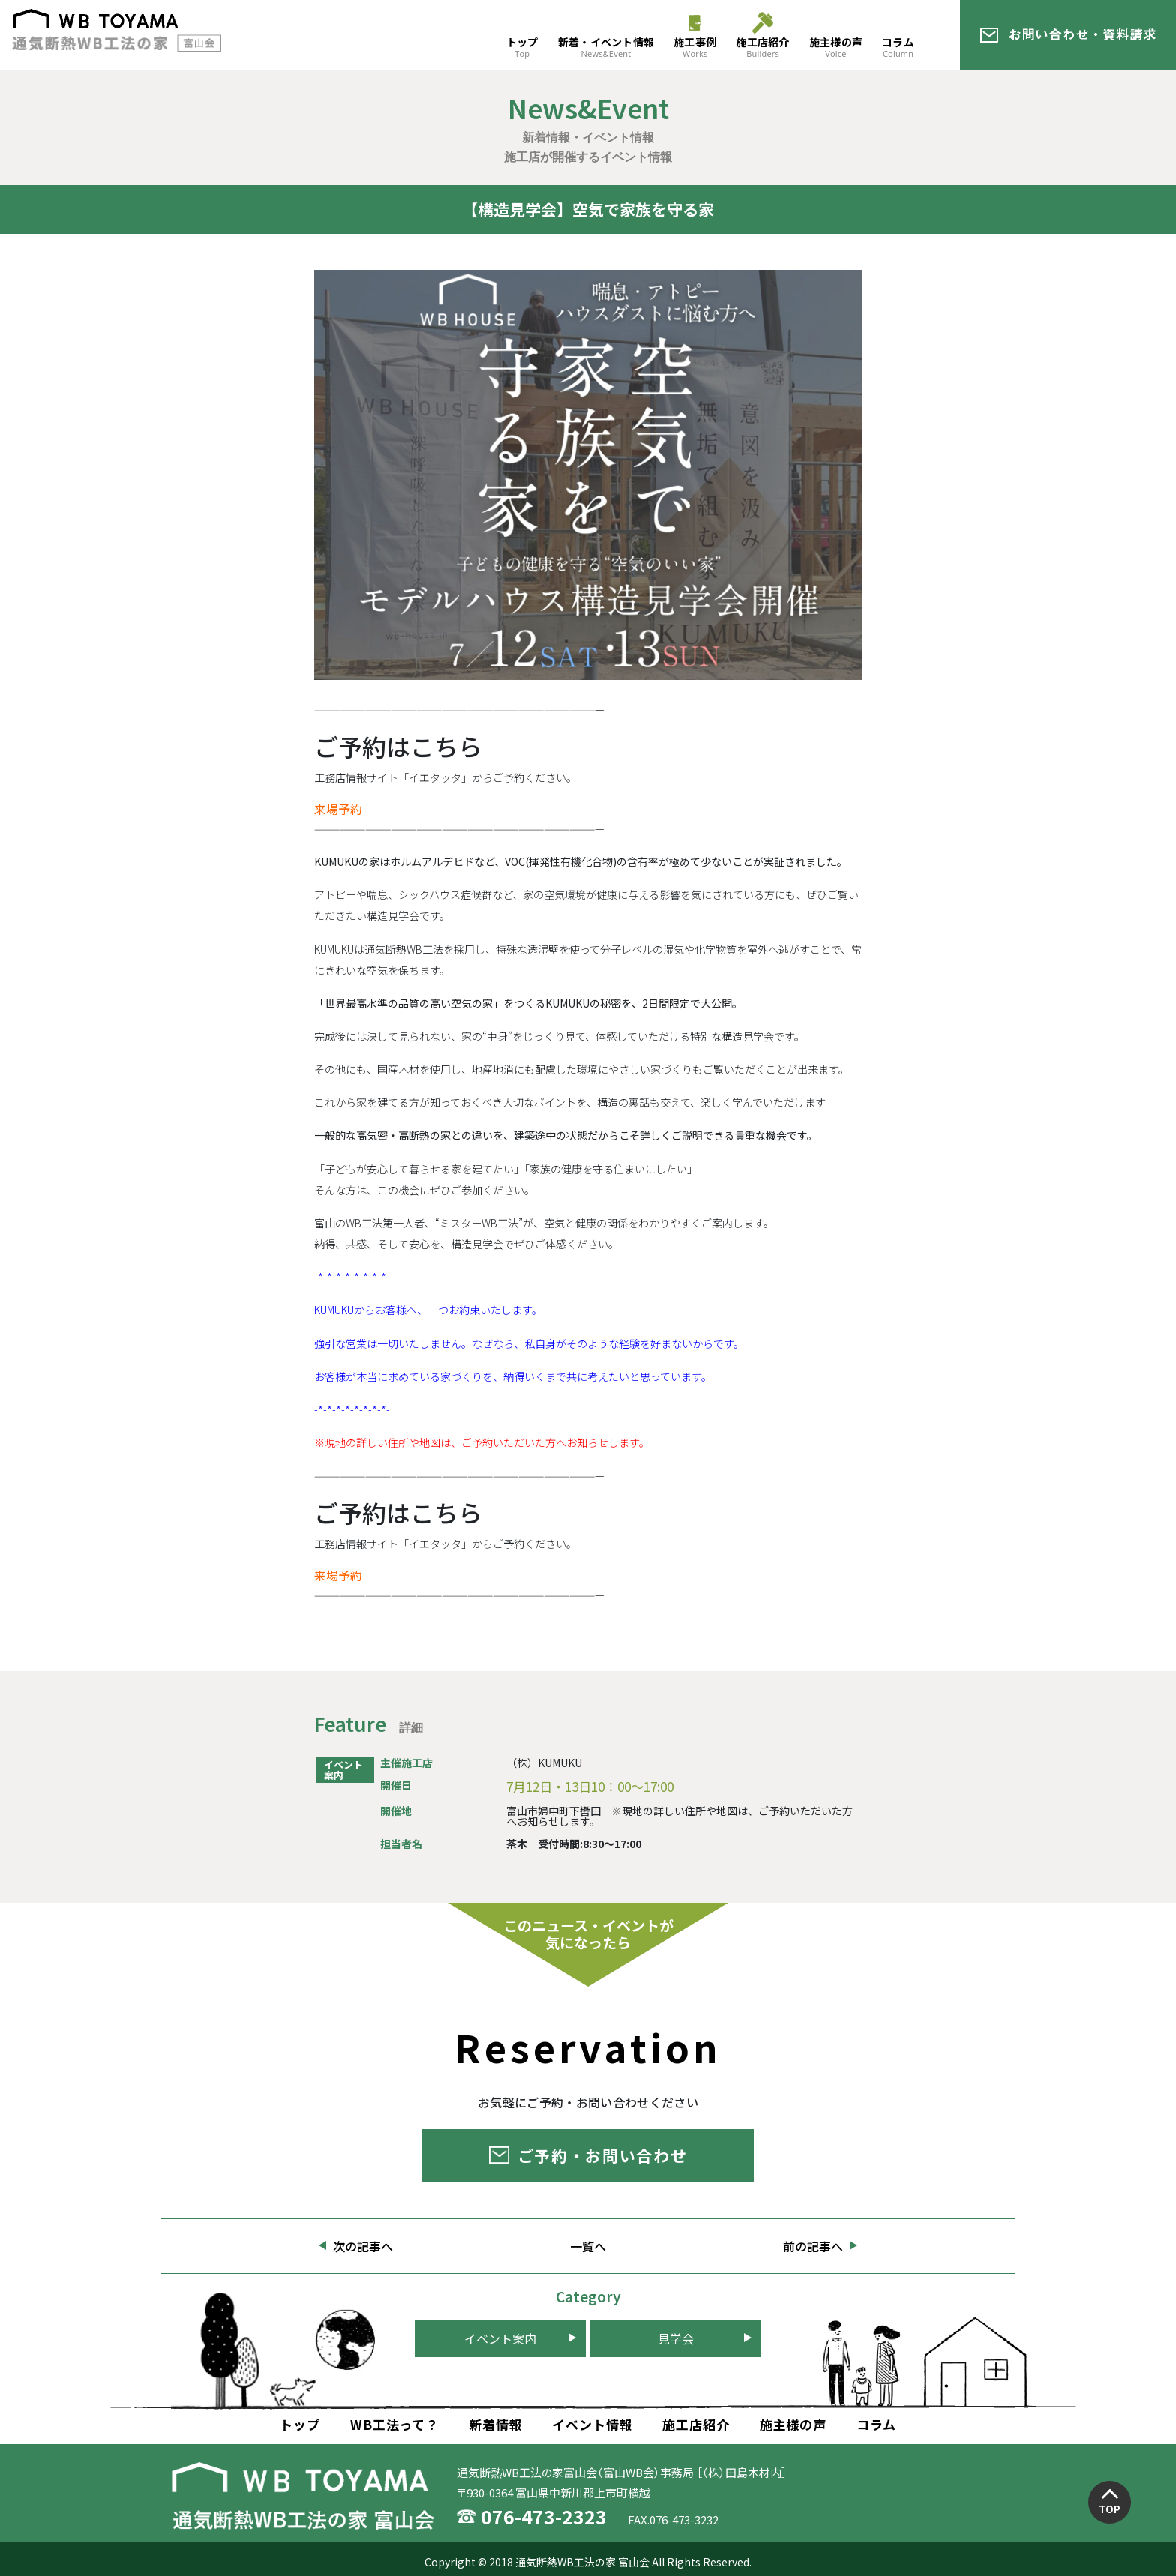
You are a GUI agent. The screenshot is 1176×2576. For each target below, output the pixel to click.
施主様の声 (836, 46)
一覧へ (588, 2246)
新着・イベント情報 (606, 46)
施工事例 (695, 46)
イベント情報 (592, 2424)
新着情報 (495, 2424)
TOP (1109, 2509)
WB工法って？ (394, 2424)
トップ (522, 46)
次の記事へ (363, 2246)
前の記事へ (813, 2246)
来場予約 (338, 809)
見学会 (676, 2338)
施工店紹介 (762, 46)
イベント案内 (500, 2338)
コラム (898, 46)
